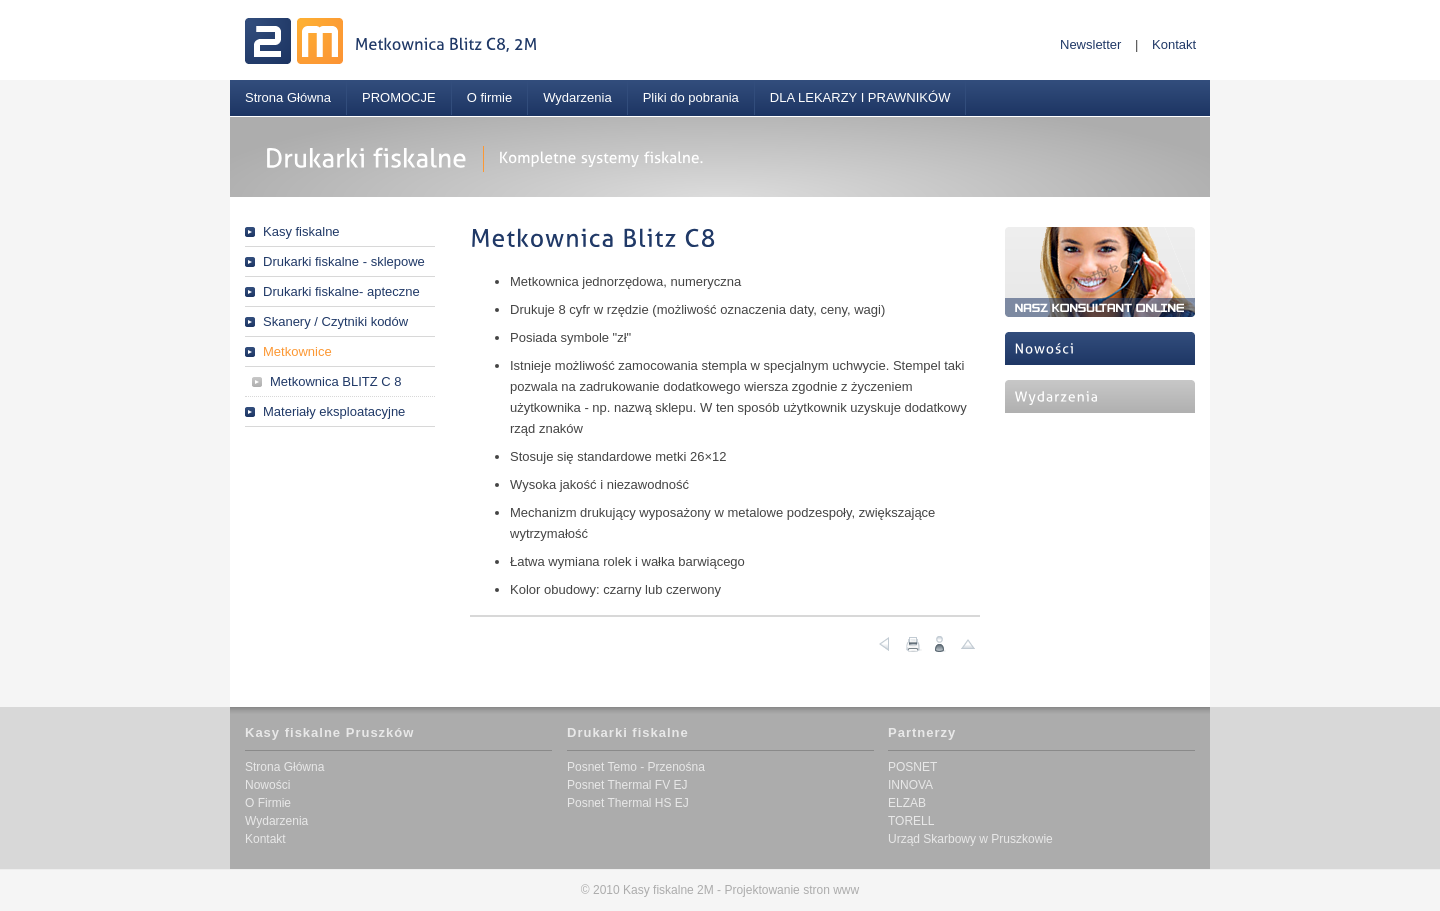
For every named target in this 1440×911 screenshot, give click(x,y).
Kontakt (1174, 44)
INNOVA (910, 785)
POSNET (912, 767)
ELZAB (907, 803)
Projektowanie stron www (791, 890)
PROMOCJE (399, 97)
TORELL (911, 821)
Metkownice (297, 351)
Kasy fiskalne (301, 231)
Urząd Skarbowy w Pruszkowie (970, 839)
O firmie (490, 97)
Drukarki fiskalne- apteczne (341, 291)
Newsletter (1090, 44)
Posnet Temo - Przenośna (636, 767)
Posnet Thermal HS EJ (628, 803)
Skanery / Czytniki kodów (335, 321)
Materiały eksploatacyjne (334, 411)
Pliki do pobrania (691, 97)
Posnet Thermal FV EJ (627, 785)
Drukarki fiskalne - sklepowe (344, 261)
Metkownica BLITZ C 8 (336, 381)
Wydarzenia (577, 97)
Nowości (267, 785)
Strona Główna (288, 97)
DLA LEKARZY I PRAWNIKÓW (860, 97)
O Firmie (268, 803)
